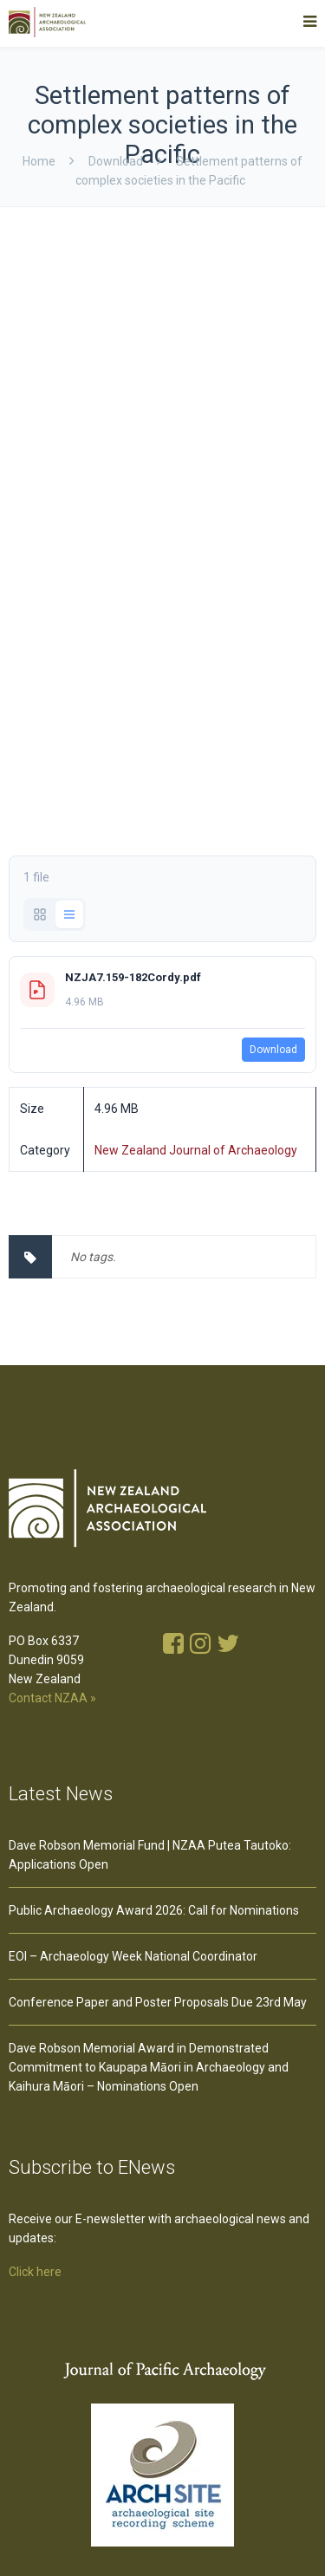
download (115, 161)
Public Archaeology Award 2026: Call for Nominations (154, 1910)
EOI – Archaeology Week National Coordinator (133, 1956)
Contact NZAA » (52, 1698)
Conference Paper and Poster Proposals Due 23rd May (158, 2002)
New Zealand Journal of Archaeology (195, 1150)
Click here (35, 2272)
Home (39, 161)
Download (273, 1050)
